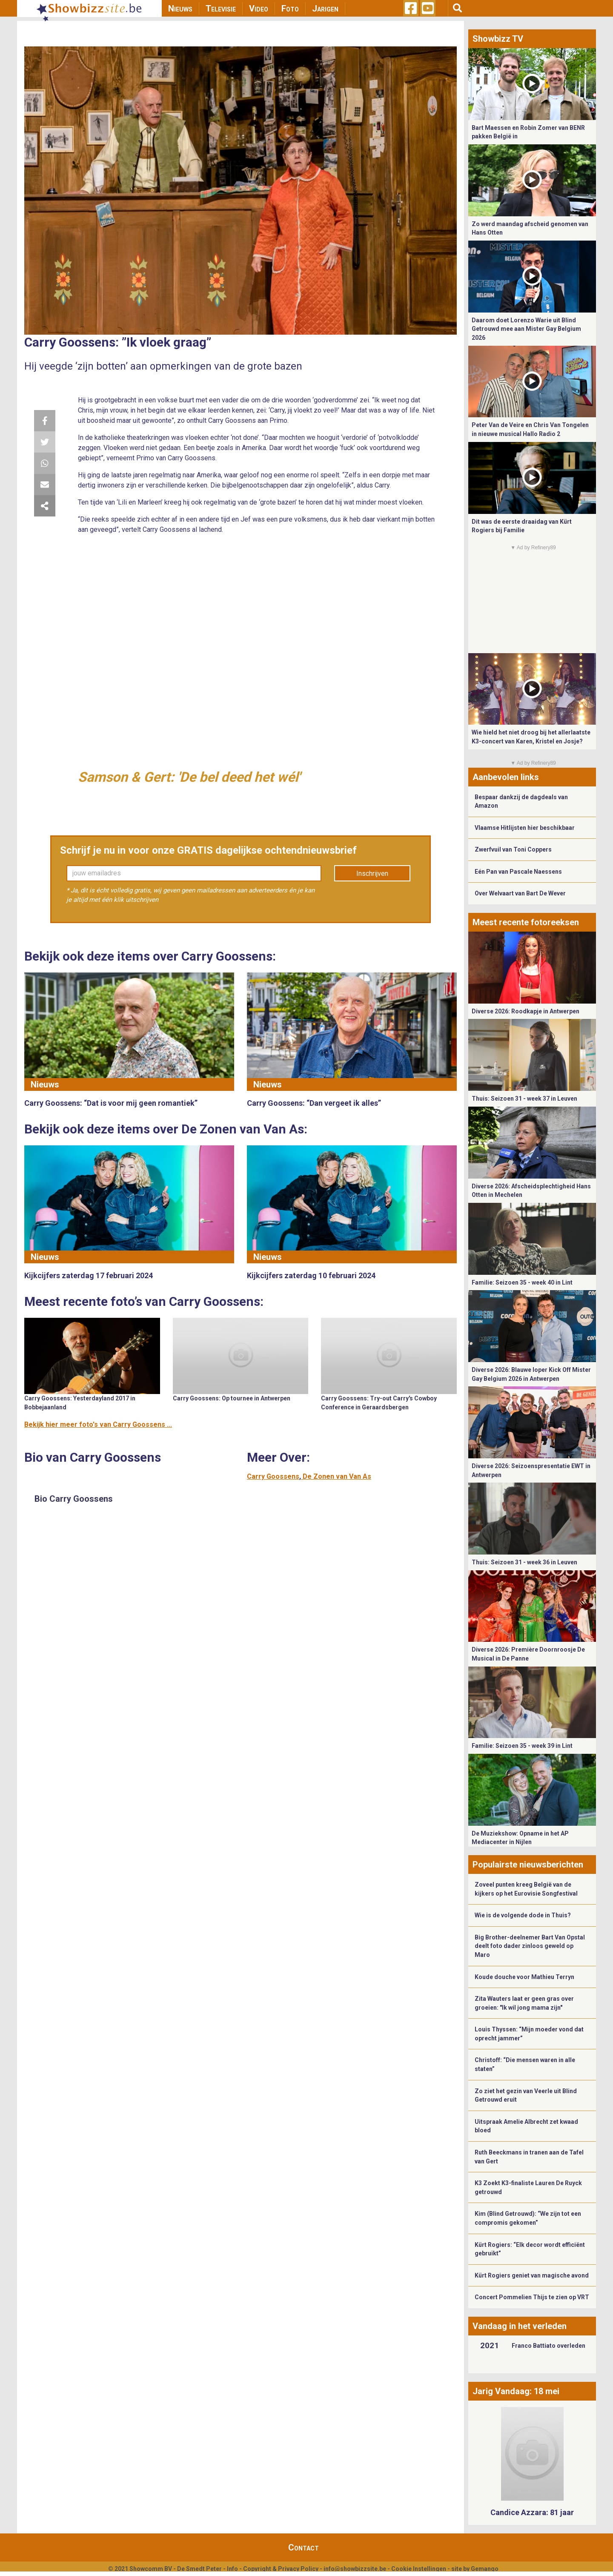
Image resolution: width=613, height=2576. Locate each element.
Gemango (484, 2568)
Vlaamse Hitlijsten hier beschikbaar (525, 827)
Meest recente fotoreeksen (526, 922)
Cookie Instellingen (418, 2568)
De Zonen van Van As (337, 1476)
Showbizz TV (498, 39)
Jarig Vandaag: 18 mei (516, 2391)
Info (232, 2568)
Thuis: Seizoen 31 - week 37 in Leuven (524, 1098)
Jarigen (325, 8)
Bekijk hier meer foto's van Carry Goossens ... (98, 1424)
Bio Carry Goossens (73, 1499)
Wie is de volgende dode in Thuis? (523, 1915)
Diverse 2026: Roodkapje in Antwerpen (525, 1011)
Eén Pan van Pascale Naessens (518, 871)
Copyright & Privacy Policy (280, 2568)
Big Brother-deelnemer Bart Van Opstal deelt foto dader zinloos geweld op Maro (530, 1946)
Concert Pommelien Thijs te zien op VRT (532, 2297)
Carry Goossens (273, 1476)
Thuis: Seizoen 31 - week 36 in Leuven (524, 1562)
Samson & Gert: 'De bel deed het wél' (189, 777)
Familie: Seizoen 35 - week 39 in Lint (522, 1745)
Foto (290, 8)
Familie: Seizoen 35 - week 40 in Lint (522, 1282)
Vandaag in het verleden (520, 2326)
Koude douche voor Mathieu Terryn (524, 1977)
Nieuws (180, 8)
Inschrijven (372, 873)
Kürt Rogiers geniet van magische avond (532, 2275)
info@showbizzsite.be (355, 2568)
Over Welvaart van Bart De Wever (520, 893)
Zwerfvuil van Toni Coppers (513, 849)
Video (258, 8)
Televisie (221, 8)
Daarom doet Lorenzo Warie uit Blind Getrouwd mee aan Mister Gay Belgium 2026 (526, 329)
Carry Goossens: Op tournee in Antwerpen (231, 1398)
